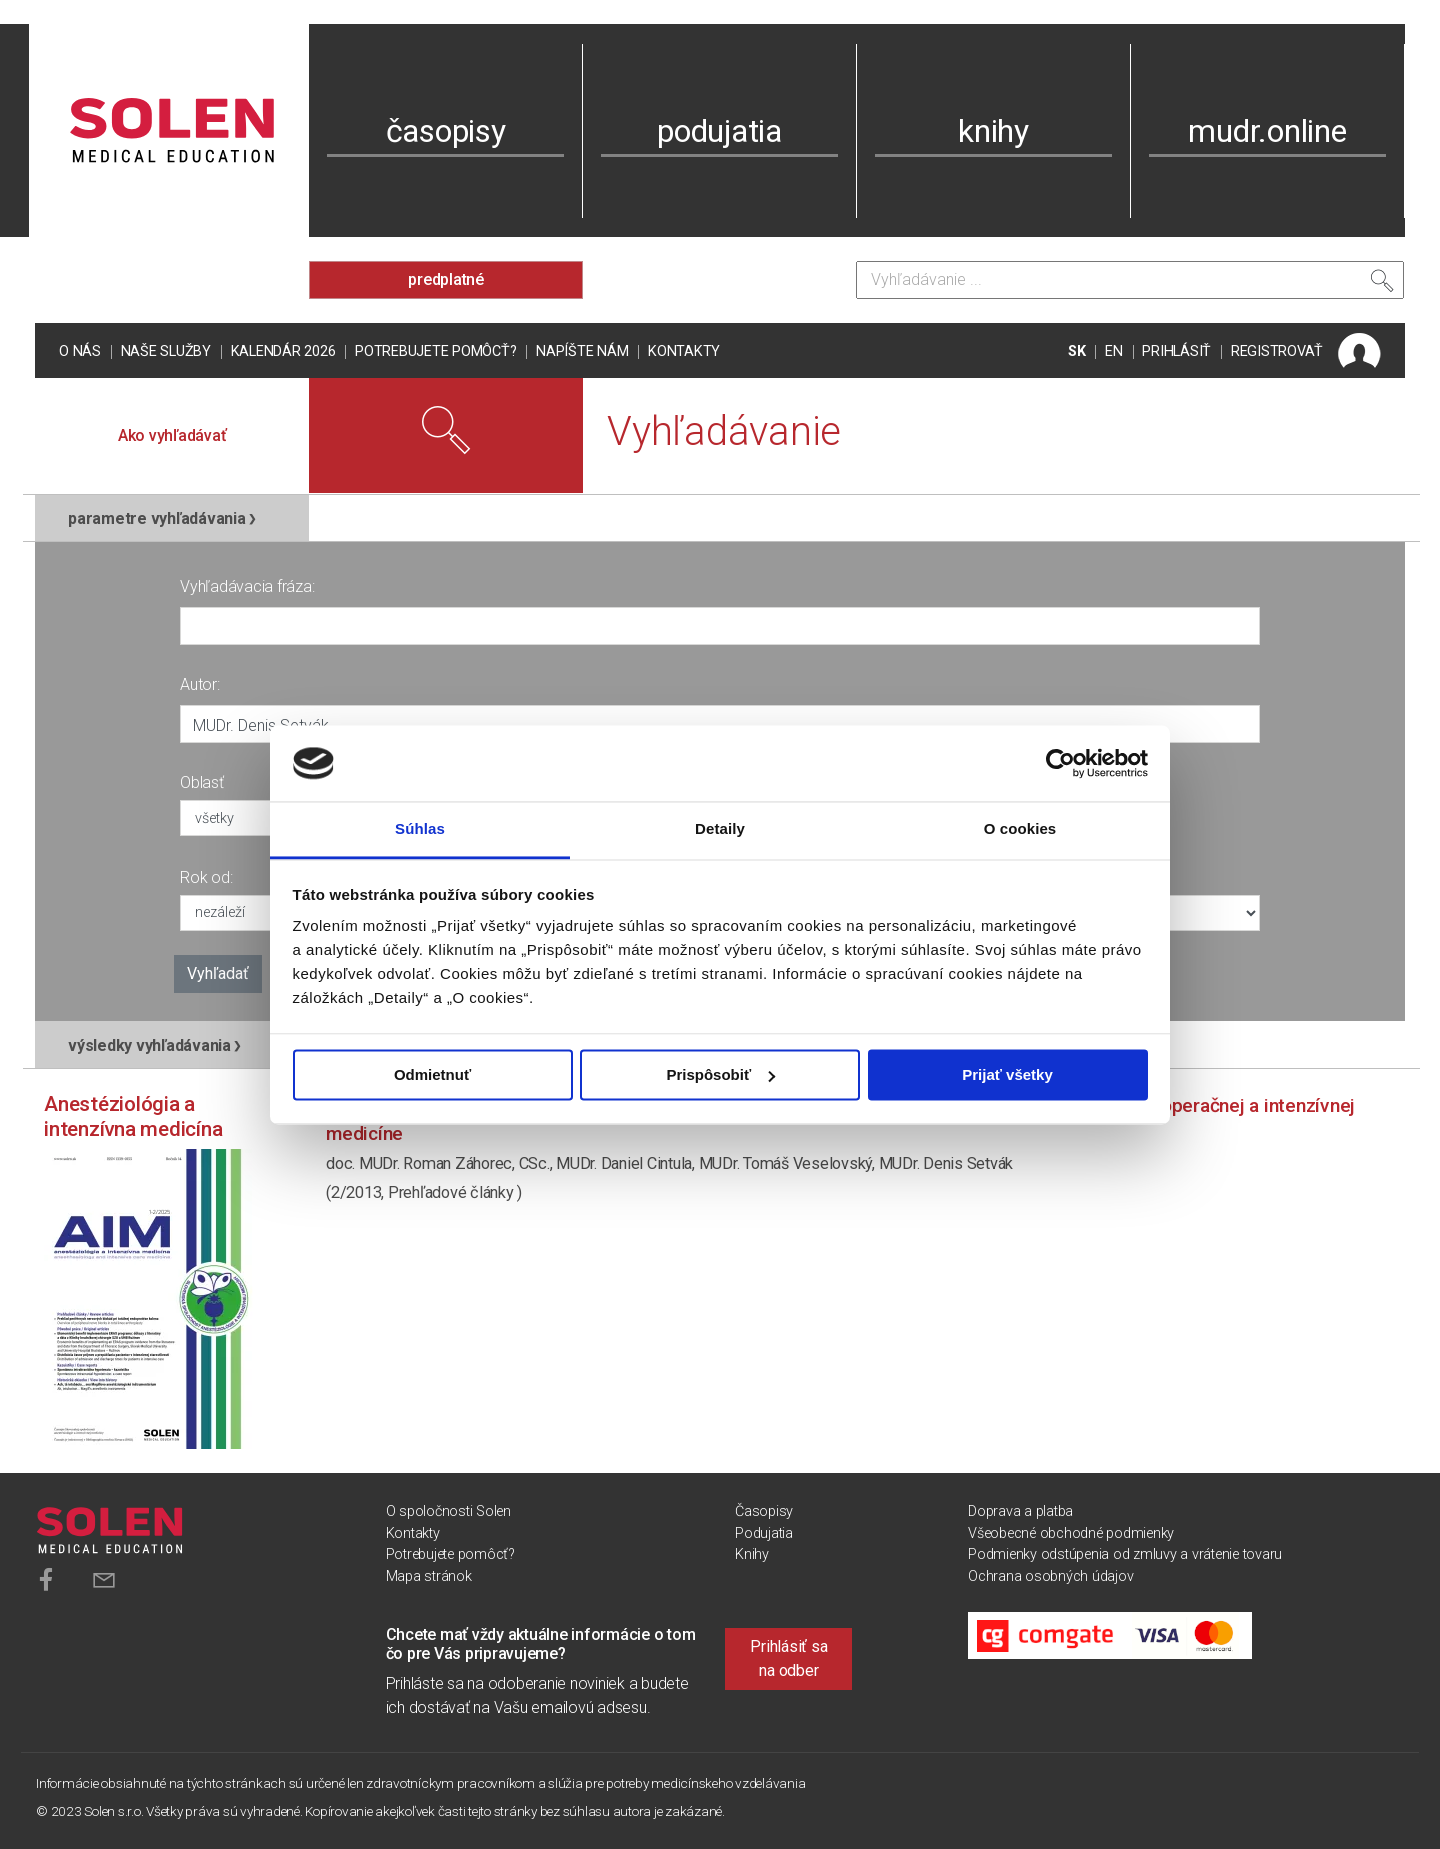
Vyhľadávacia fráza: (247, 586)
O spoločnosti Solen (448, 1511)
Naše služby (166, 351)
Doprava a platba (1020, 1511)
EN (1114, 351)
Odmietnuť (432, 1074)
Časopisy (764, 1511)
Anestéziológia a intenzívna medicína (133, 1116)
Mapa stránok (429, 1576)
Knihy (752, 1554)
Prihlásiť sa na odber (788, 1658)
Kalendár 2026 (283, 351)
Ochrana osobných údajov (1050, 1576)
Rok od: (206, 877)
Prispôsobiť (720, 1074)
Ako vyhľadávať (172, 435)
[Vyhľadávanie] (1130, 280)
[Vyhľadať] (1382, 285)
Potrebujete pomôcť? (435, 351)
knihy (993, 131)
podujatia (719, 131)
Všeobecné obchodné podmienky (1071, 1533)
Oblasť (202, 782)
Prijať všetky (1007, 1074)
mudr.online (1267, 131)
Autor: (200, 684)
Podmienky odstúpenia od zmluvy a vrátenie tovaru (1125, 1554)
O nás (80, 351)
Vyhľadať (218, 973)
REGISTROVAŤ (1277, 351)
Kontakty (684, 351)
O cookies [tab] (1020, 829)
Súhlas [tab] (420, 829)
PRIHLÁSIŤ (1176, 351)
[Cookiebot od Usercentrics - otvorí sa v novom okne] (1060, 763)
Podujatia (764, 1533)
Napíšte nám (582, 351)
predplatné (446, 279)
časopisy (446, 131)
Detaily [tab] (720, 829)
